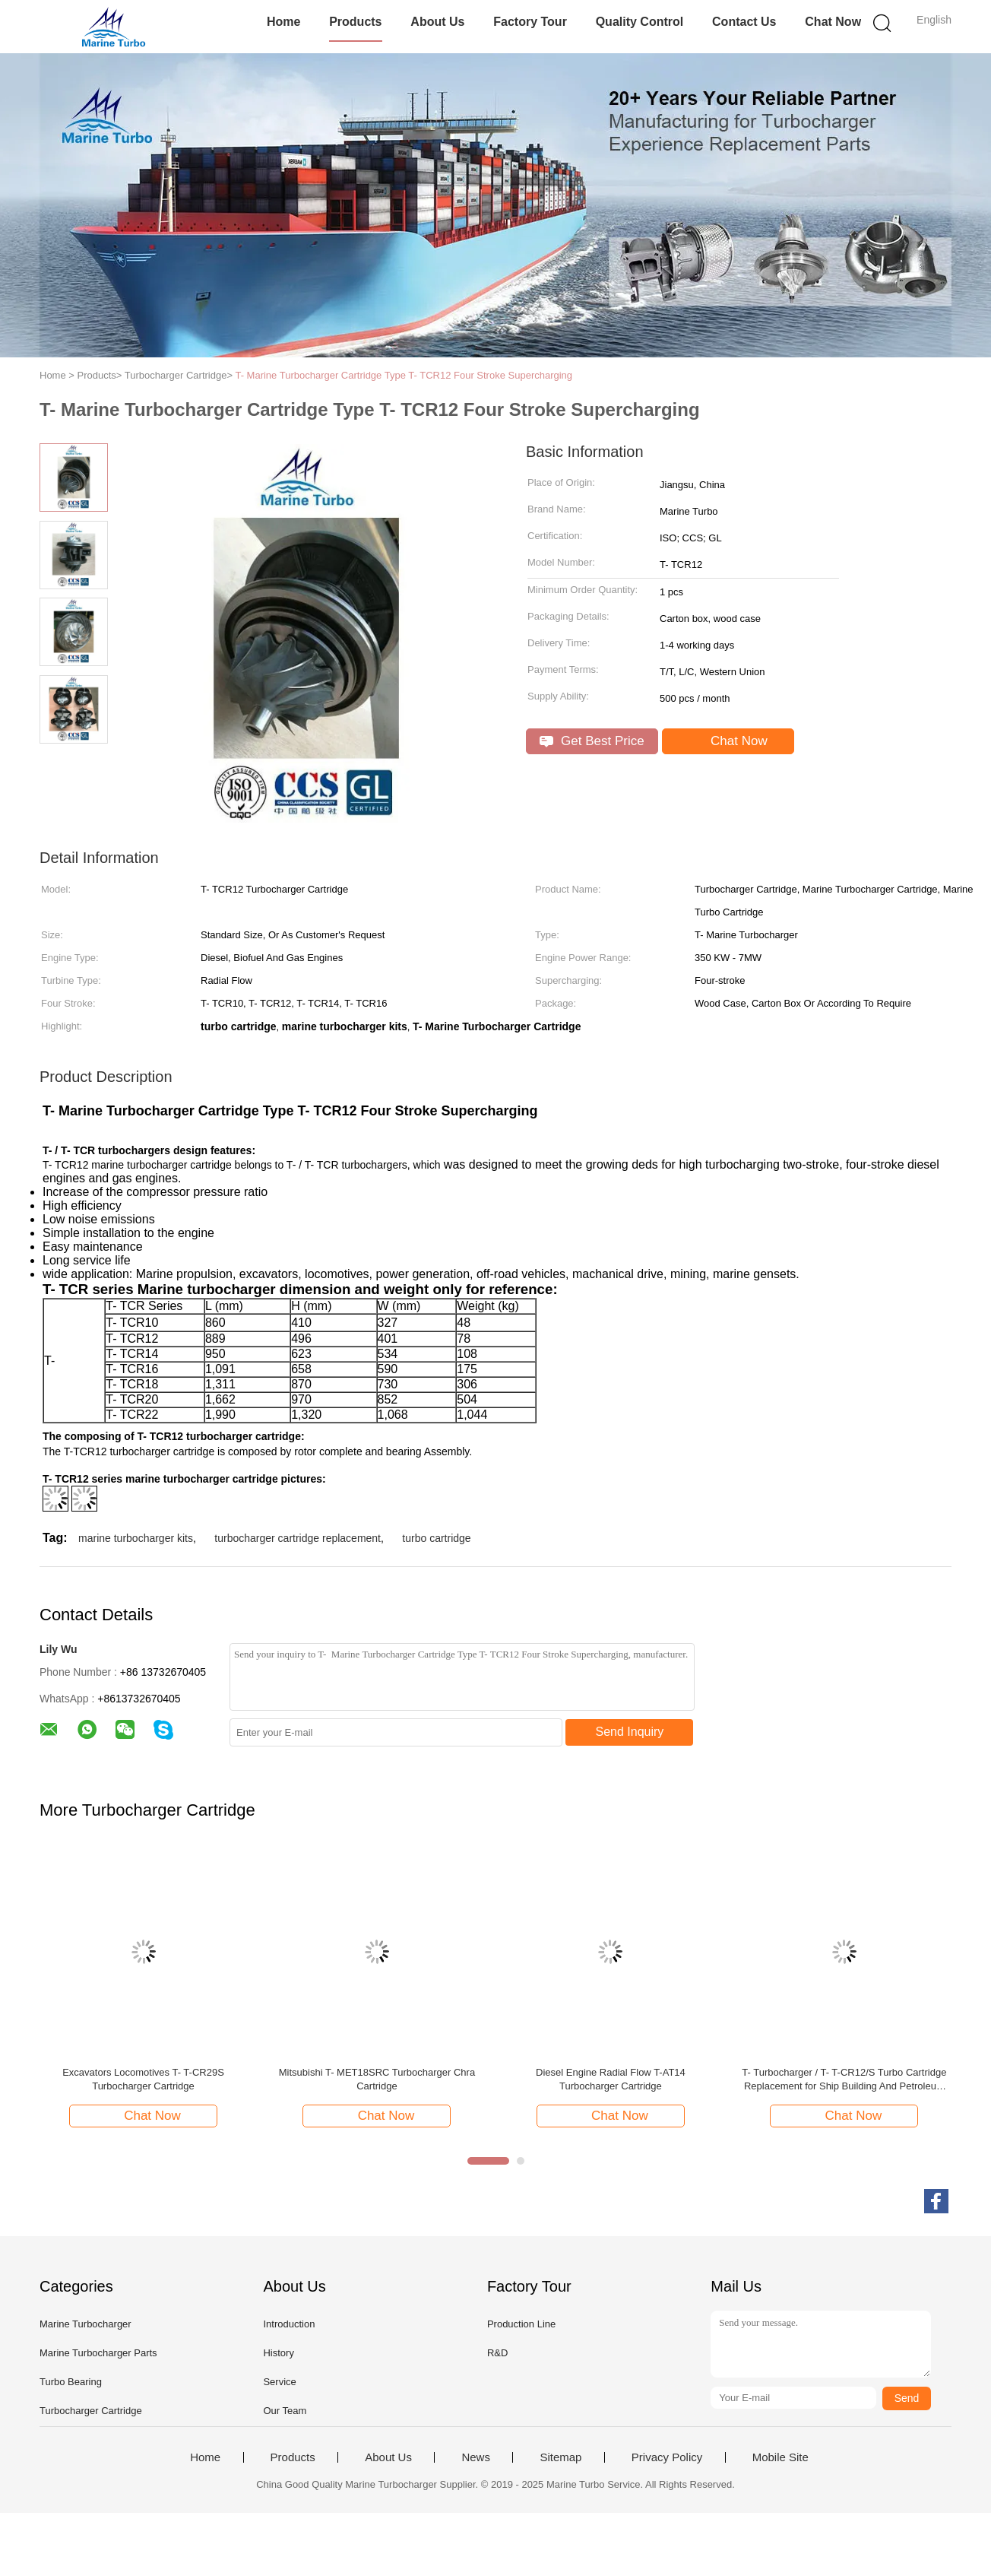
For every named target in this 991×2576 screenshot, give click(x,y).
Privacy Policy (667, 2457)
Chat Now (833, 21)
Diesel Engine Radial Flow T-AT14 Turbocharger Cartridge (610, 2079)
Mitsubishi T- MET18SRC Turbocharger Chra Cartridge (377, 2079)
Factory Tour (530, 21)
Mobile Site (780, 2457)
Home (283, 21)
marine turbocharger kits (135, 1538)
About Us (437, 21)
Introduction (289, 2324)
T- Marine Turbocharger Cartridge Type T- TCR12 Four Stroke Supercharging (403, 375)
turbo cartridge (436, 1538)
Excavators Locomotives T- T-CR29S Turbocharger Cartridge (143, 2079)
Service (279, 2381)
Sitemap (560, 2457)
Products (355, 21)
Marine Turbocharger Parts (98, 2353)
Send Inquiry (630, 1731)
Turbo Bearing (71, 2381)
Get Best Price (592, 741)
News (475, 2457)
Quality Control (640, 21)
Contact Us (744, 21)
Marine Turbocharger (85, 2324)
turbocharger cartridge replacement (297, 1538)
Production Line (521, 2324)
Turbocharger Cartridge (91, 2410)
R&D (497, 2353)
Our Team (284, 2410)
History (278, 2353)
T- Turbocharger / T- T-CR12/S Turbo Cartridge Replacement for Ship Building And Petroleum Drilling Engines (844, 2080)
